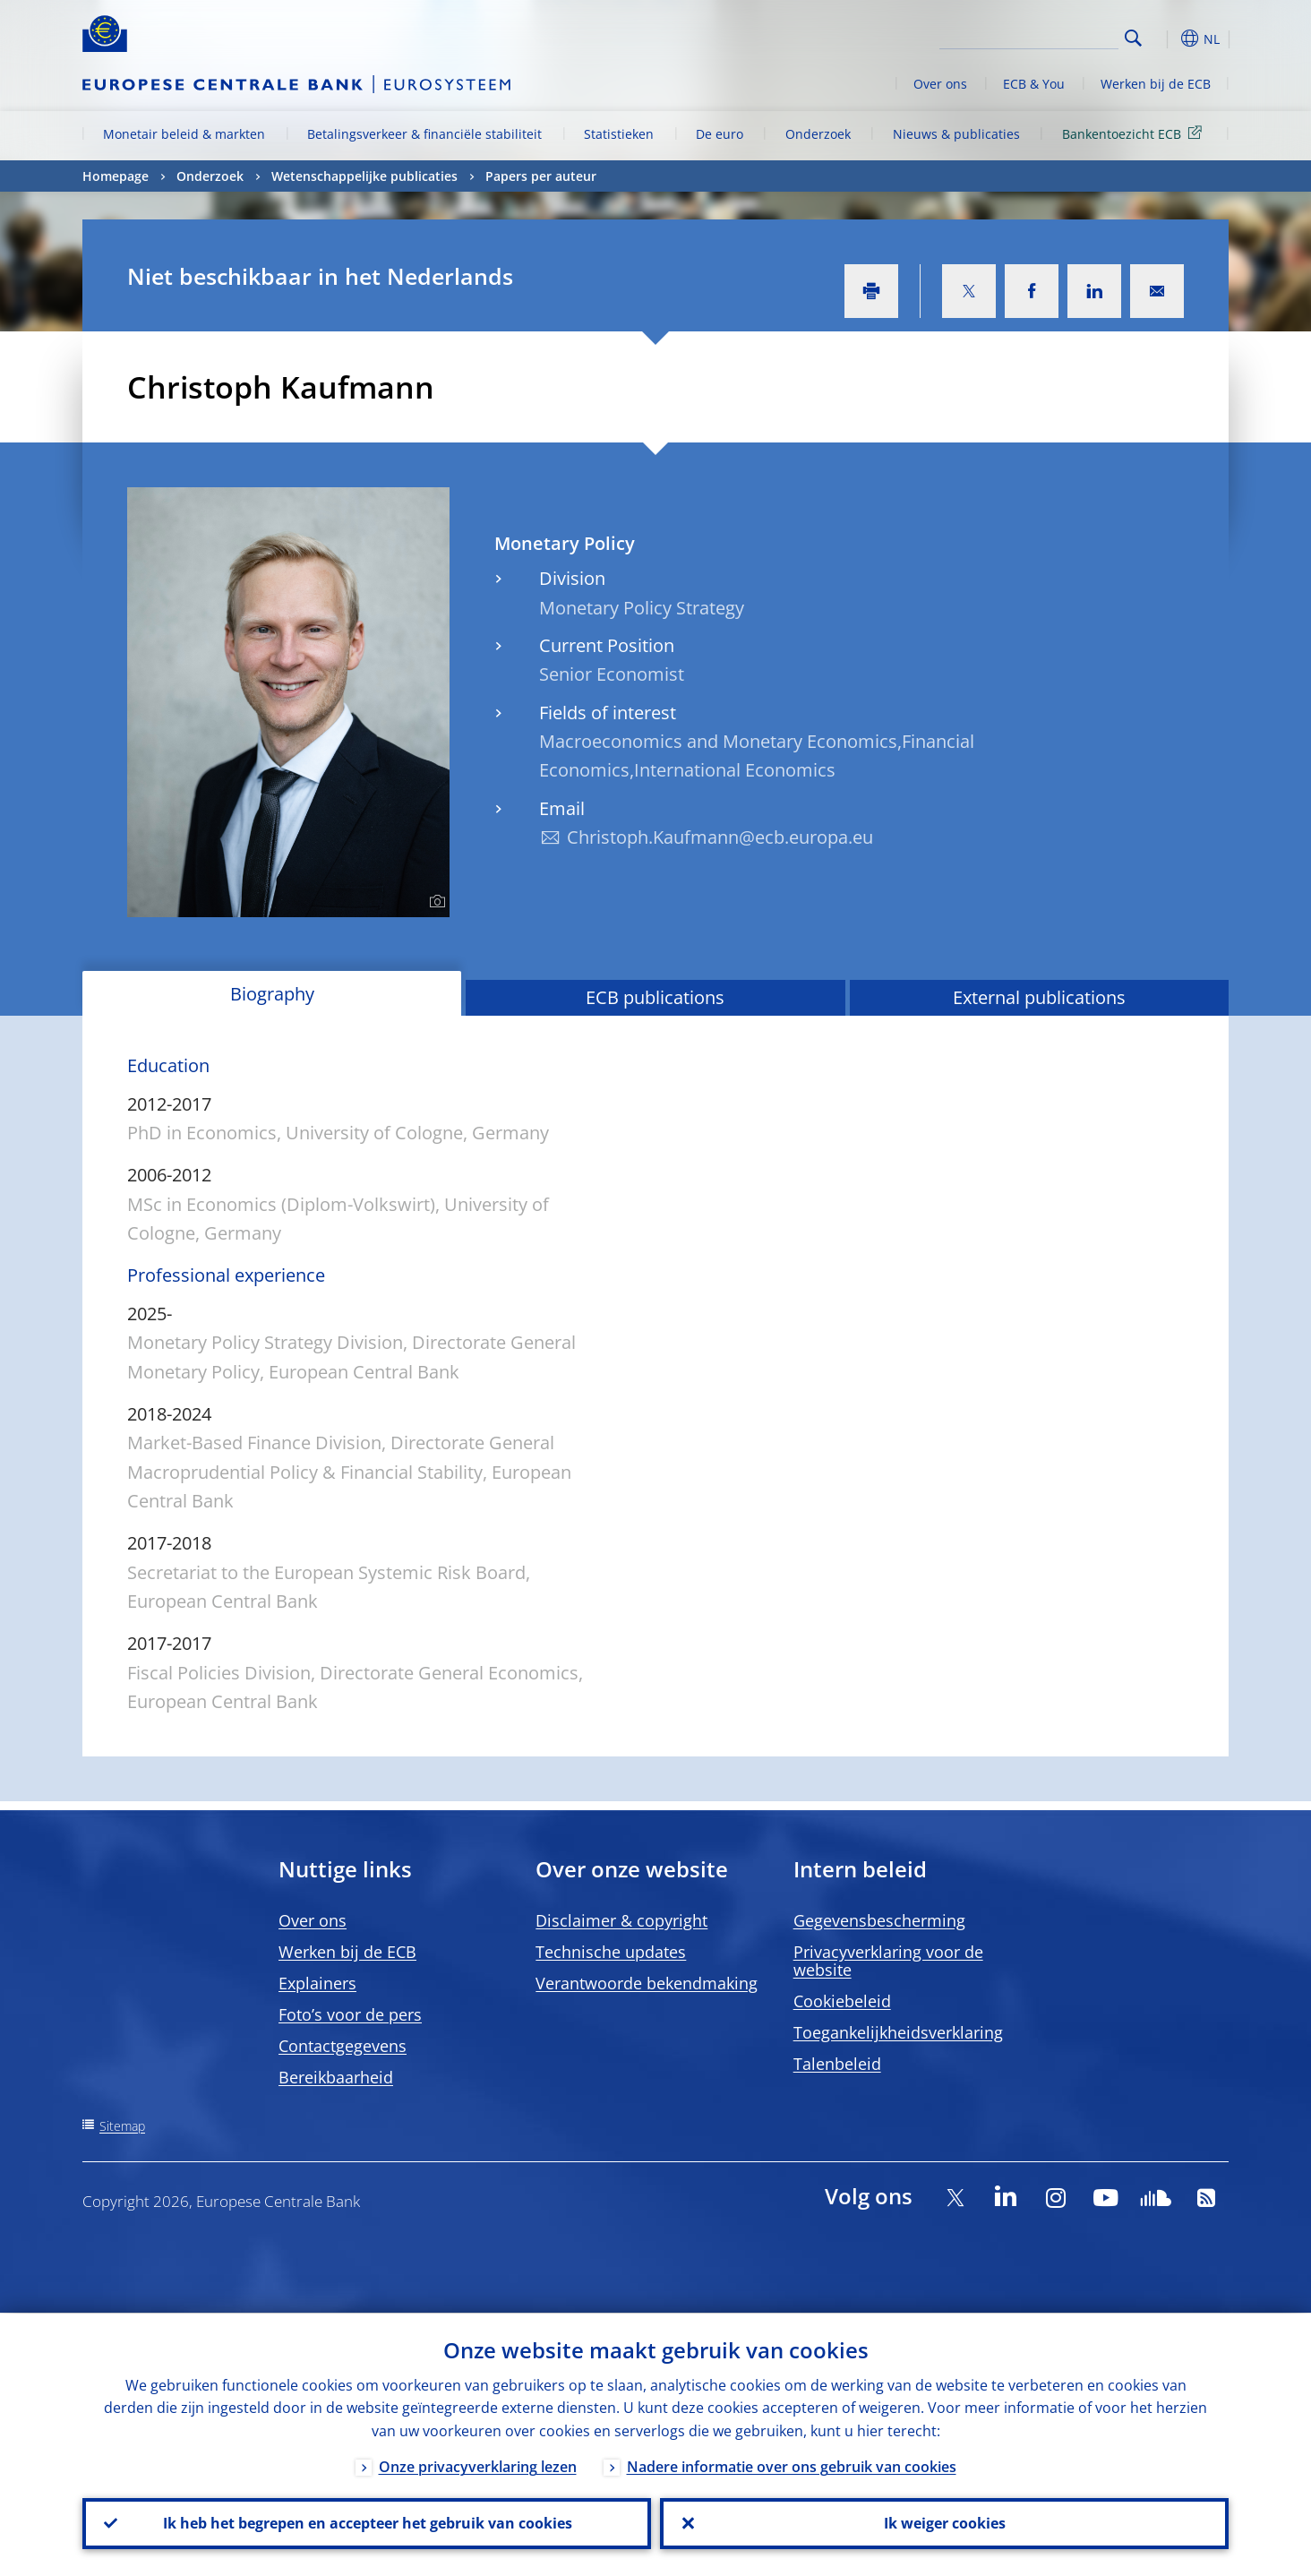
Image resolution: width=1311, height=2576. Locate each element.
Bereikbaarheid (335, 2077)
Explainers (317, 1983)
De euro (719, 133)
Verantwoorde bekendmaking (647, 1983)
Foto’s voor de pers (350, 2014)
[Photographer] (434, 902)
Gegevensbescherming (879, 1920)
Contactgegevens (342, 2046)
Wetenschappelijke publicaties (364, 176)
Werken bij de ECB (1156, 83)
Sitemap (122, 2125)
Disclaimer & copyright (621, 1920)
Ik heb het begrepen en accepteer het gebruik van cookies (366, 2523)
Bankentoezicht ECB (1135, 133)
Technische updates (611, 1951)
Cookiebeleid (842, 2001)
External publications (1039, 997)
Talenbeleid (837, 2063)
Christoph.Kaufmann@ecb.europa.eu (720, 837)
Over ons (940, 83)
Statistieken (619, 133)
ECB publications (655, 997)
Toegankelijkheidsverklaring (898, 2032)
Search (1133, 38)
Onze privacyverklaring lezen (478, 2466)
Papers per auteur (540, 176)
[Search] (1028, 35)
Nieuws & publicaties (956, 133)
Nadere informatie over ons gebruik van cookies (791, 2466)
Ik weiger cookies (945, 2523)
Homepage (115, 176)
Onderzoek (818, 133)
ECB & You (1034, 83)
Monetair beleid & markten (184, 133)
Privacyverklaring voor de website (888, 1960)
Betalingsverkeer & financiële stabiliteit (424, 133)
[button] (1166, 38)
